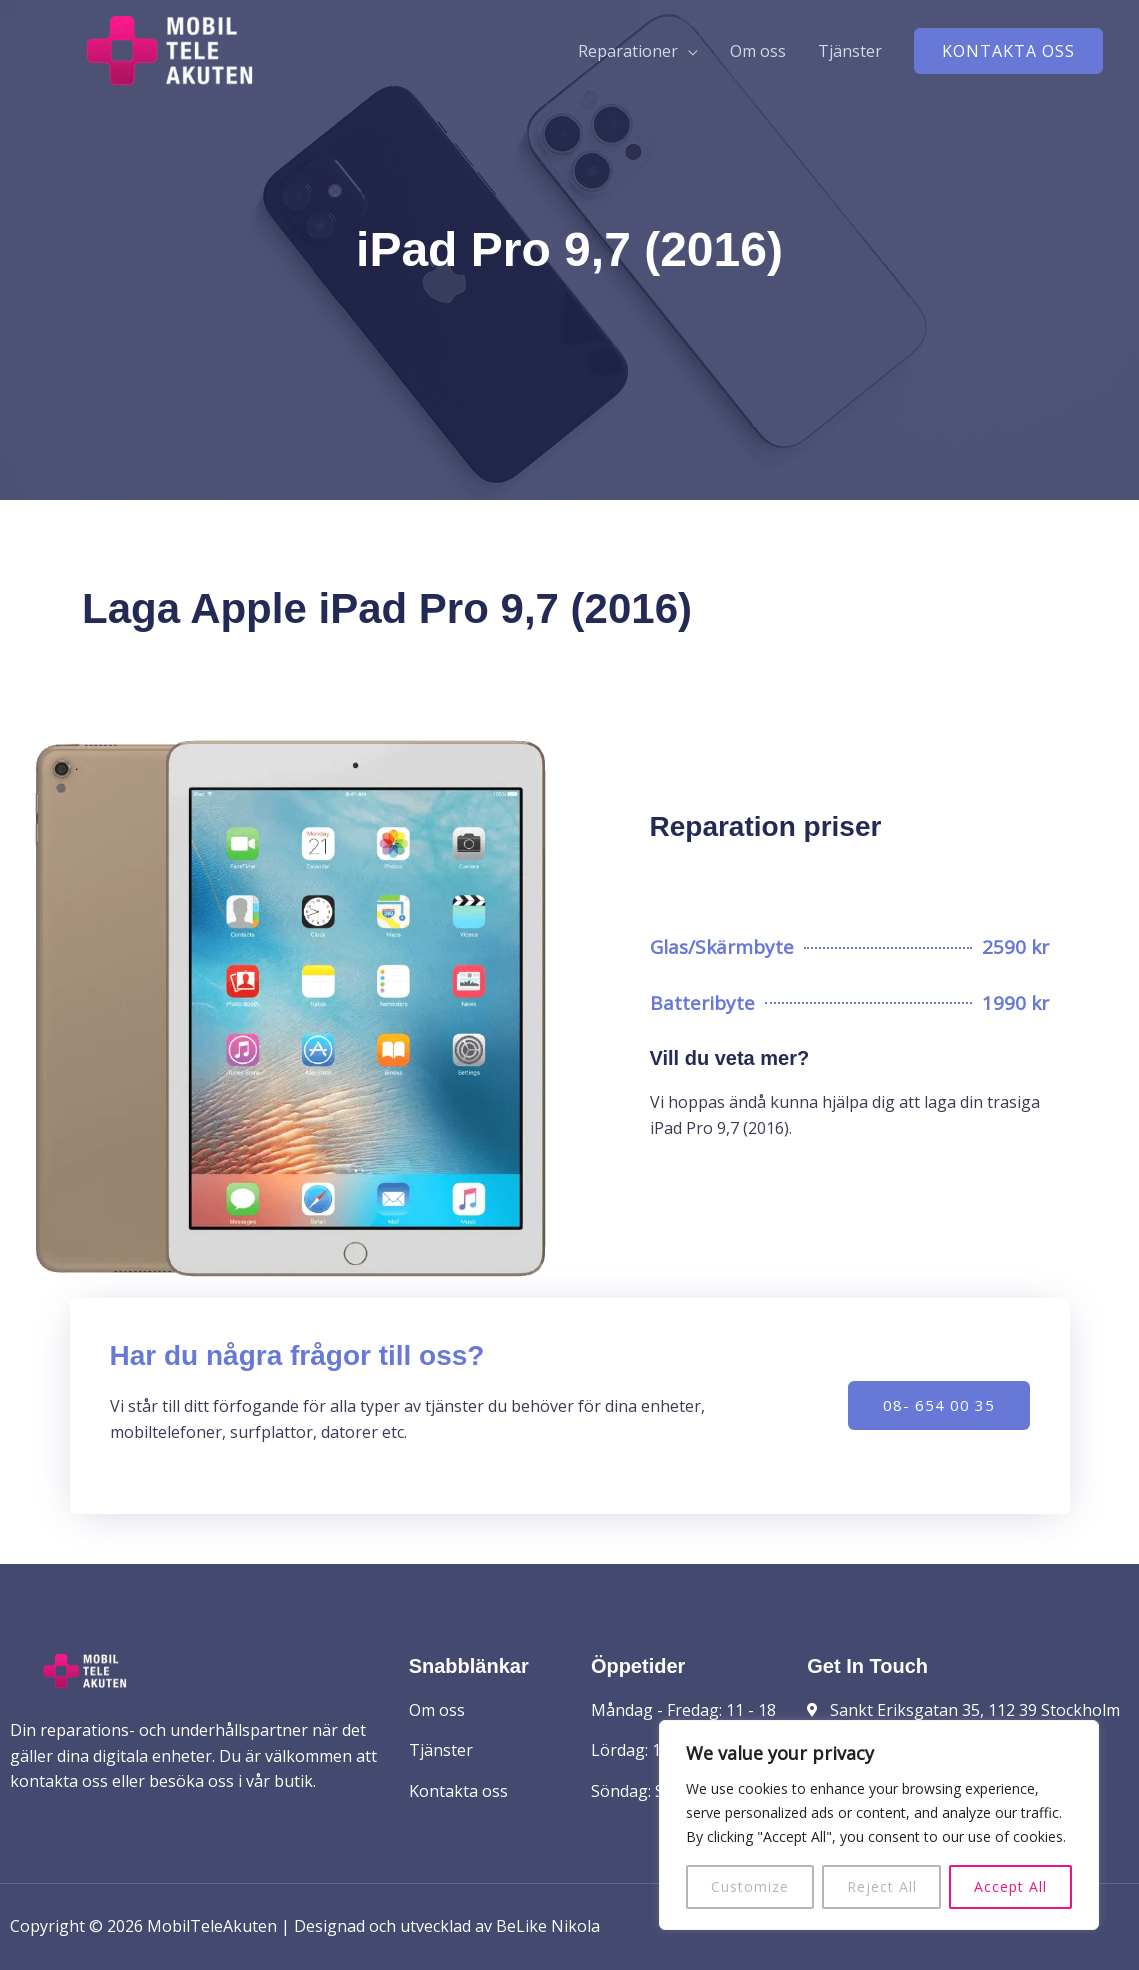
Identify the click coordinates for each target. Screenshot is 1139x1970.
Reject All (882, 1886)
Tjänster (850, 51)
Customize (750, 1886)
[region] (879, 1825)
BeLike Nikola (548, 1926)
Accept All (1010, 1886)
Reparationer (628, 51)
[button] (1008, 51)
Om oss (758, 51)
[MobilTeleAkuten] (170, 49)
